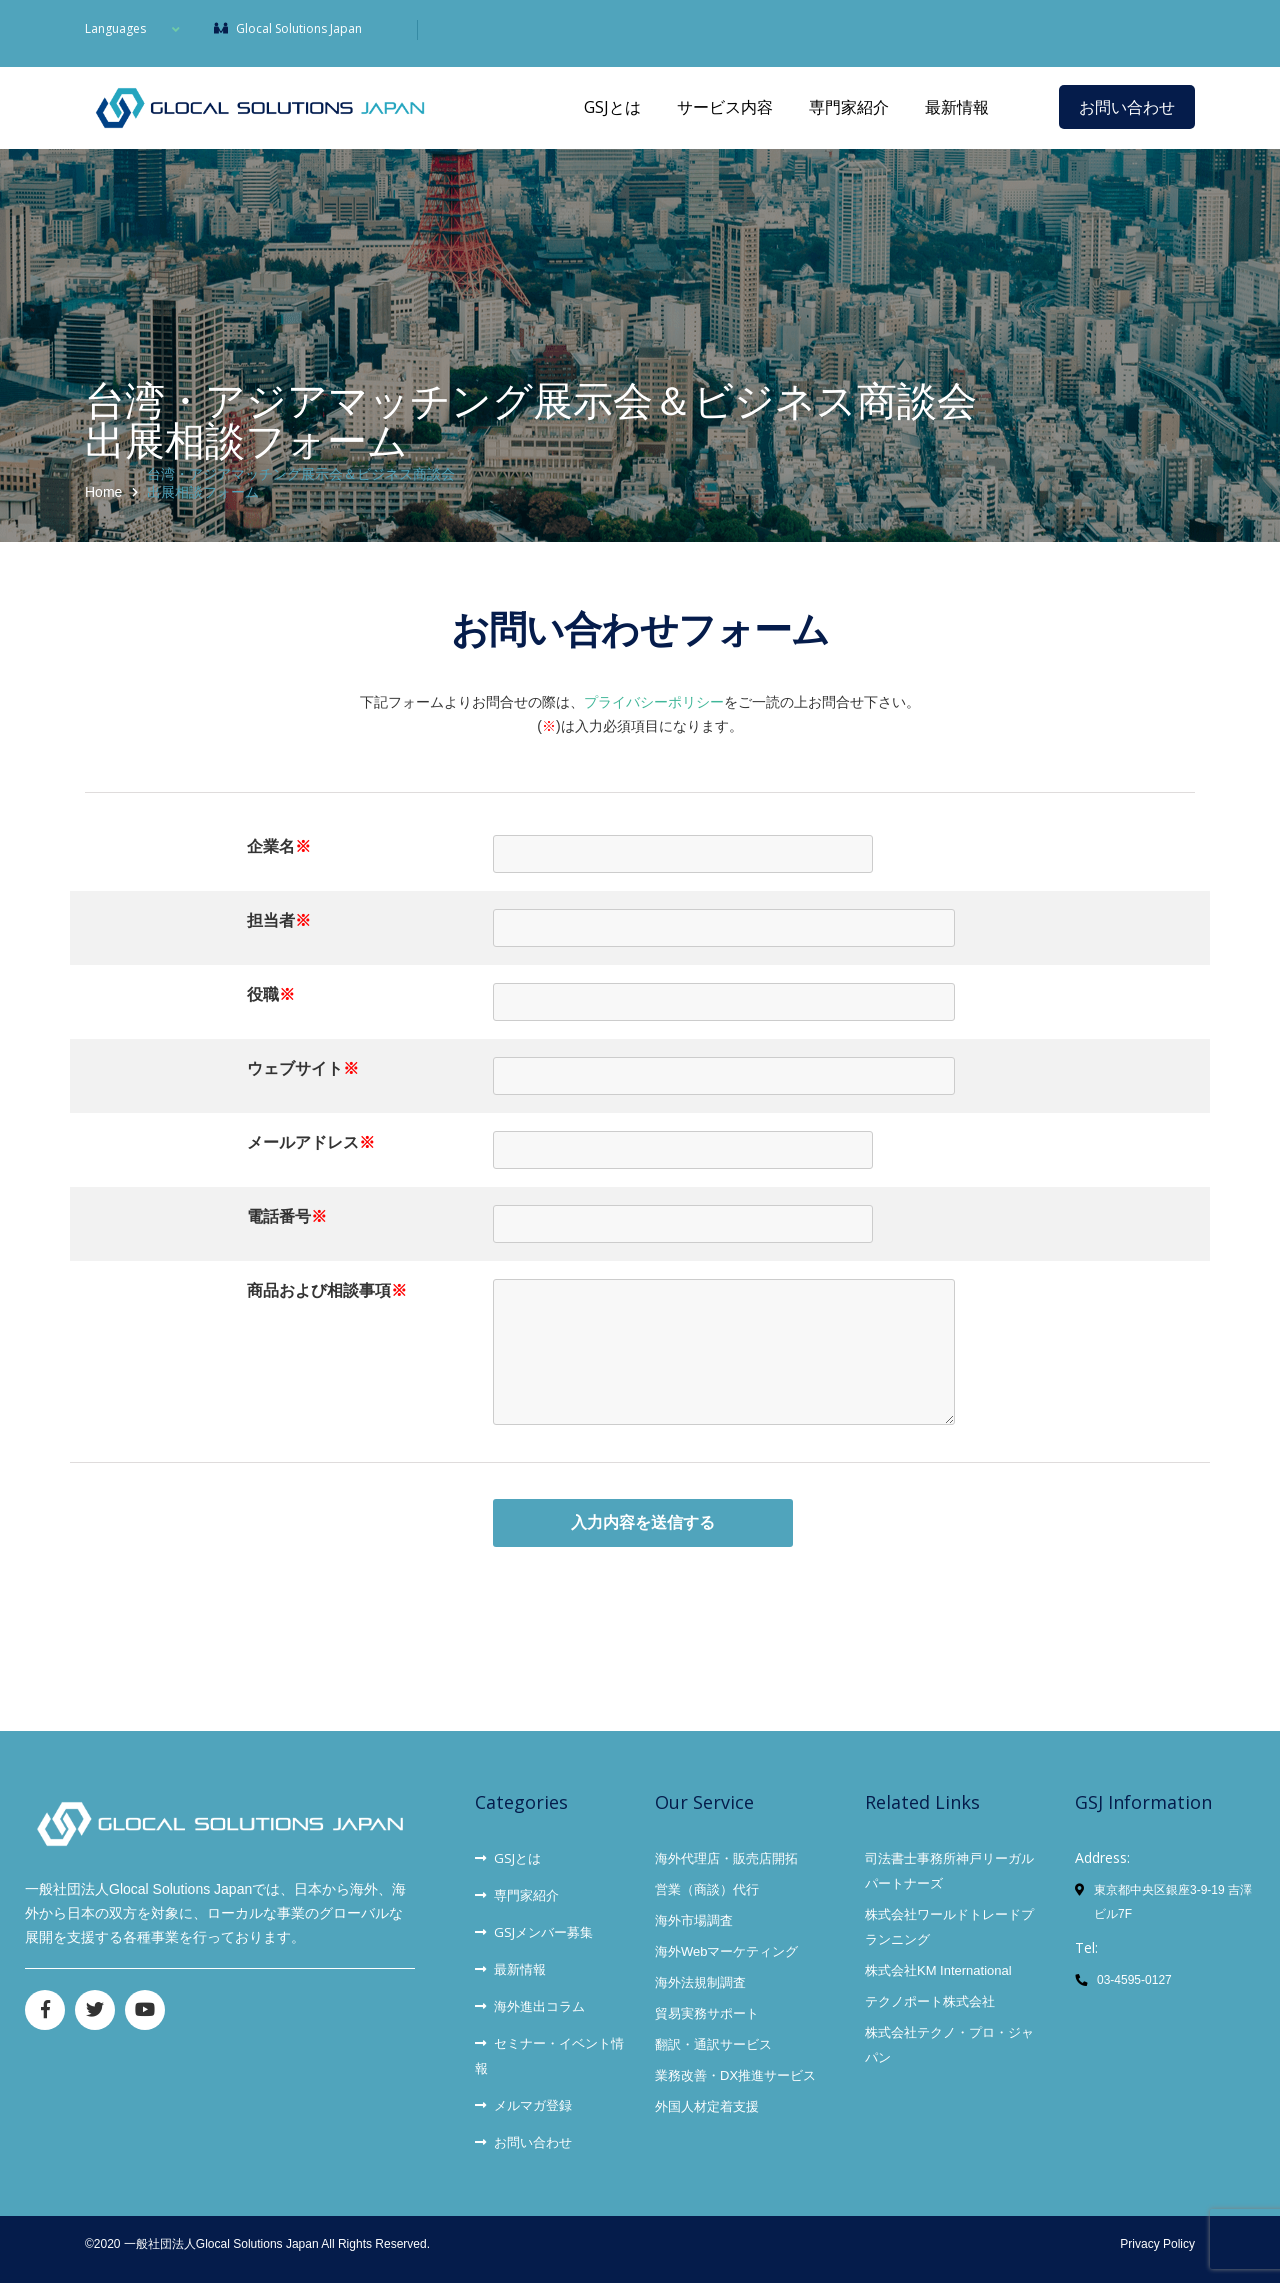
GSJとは (612, 107)
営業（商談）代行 (707, 1889)
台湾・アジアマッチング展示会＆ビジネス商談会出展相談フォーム (301, 483)
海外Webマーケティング (727, 1951)
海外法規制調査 (700, 1982)
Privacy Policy (1157, 2244)
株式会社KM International (938, 1970)
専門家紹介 (849, 107)
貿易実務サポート (707, 2013)
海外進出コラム (530, 2006)
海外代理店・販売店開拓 (726, 1858)
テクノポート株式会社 (930, 2001)
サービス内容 (725, 107)
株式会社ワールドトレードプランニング (949, 1927)
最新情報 (957, 107)
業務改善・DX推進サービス (735, 2075)
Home (103, 492)
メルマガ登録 (523, 2105)
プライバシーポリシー (654, 702)
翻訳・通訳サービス (713, 2044)
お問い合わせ (1127, 107)
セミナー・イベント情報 (549, 2055)
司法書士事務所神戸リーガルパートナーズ (949, 1871)
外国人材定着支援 (707, 2106)
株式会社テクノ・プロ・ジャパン (949, 2045)
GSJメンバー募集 (534, 1932)
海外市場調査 (694, 1920)
